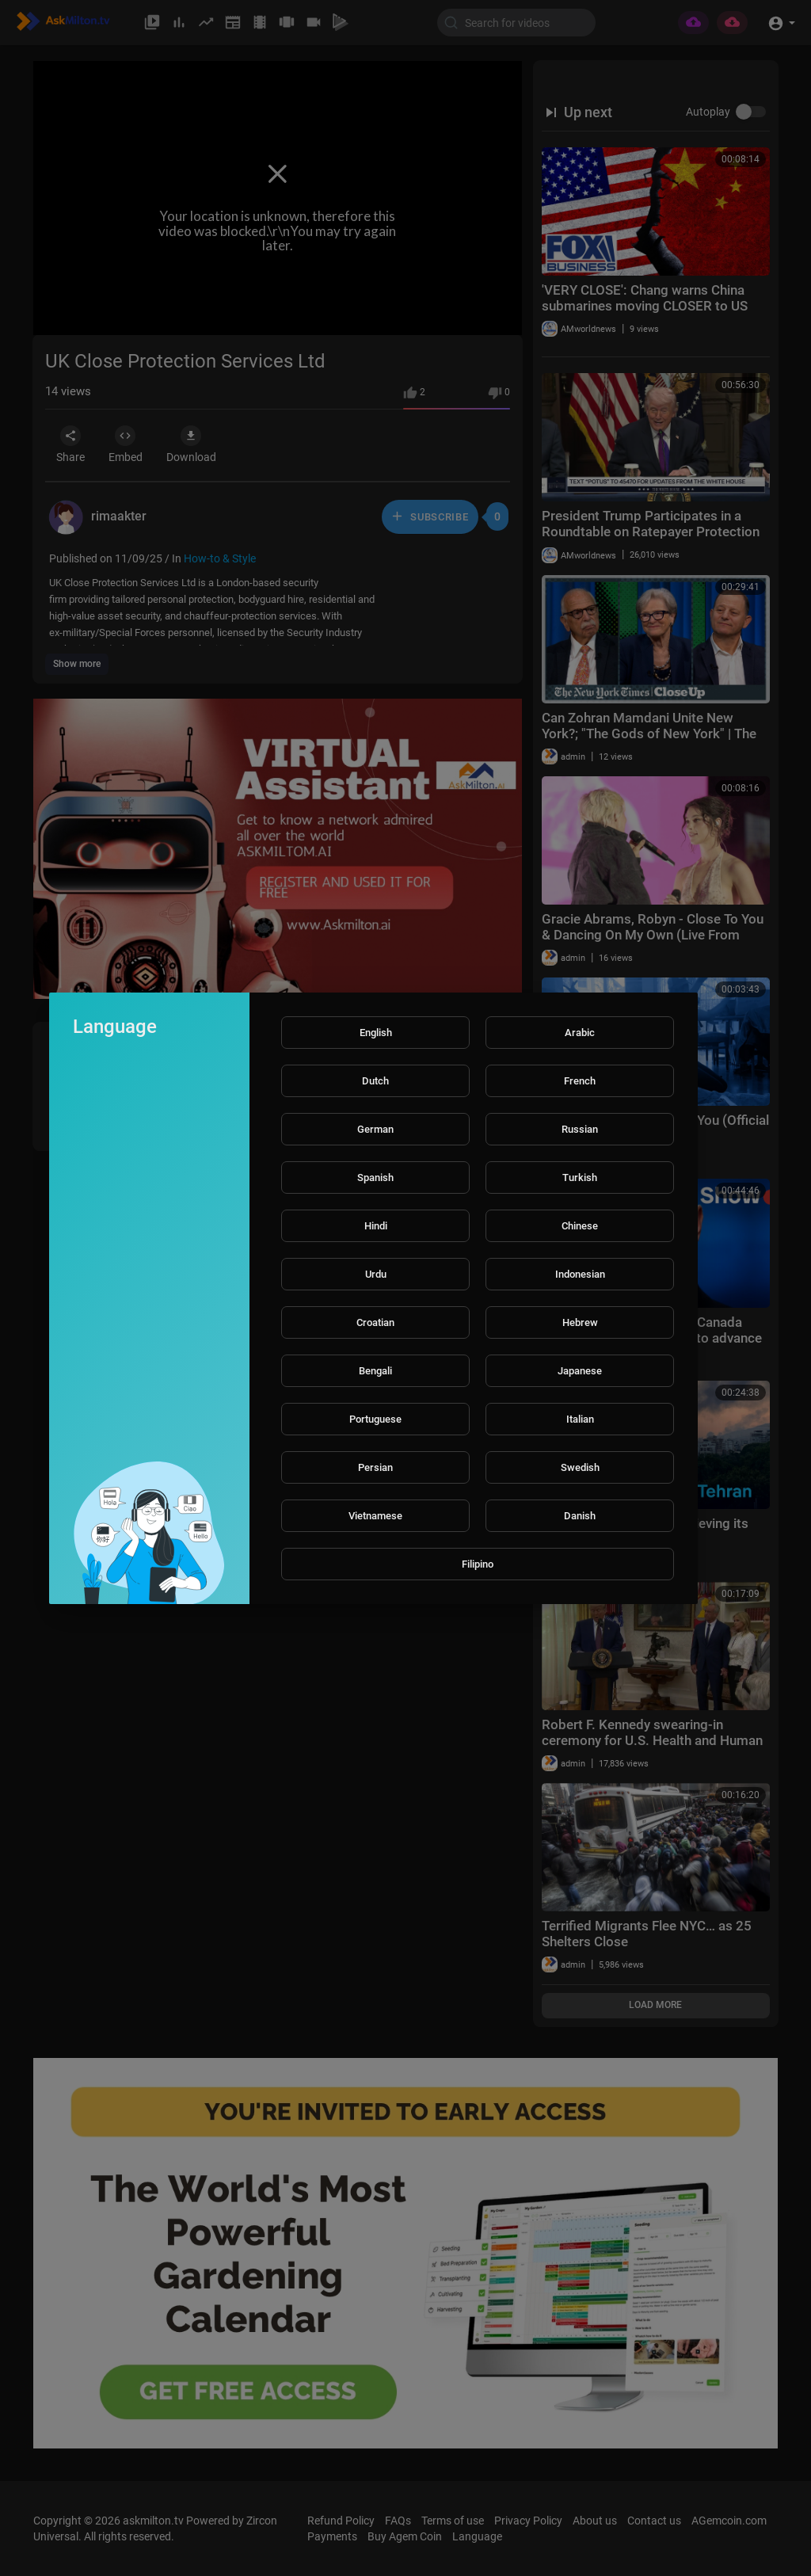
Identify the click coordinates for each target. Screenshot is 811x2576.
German (375, 1129)
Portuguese (375, 1419)
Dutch (375, 1081)
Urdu (375, 1274)
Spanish (375, 1177)
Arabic (580, 1032)
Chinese (580, 1226)
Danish (580, 1516)
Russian (580, 1129)
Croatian (375, 1322)
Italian (580, 1419)
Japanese (580, 1371)
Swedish (580, 1467)
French (580, 1081)
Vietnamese (375, 1516)
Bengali (375, 1371)
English (376, 1032)
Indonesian (580, 1274)
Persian (375, 1467)
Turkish (579, 1177)
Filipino (477, 1564)
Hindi (375, 1226)
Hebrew (580, 1322)
